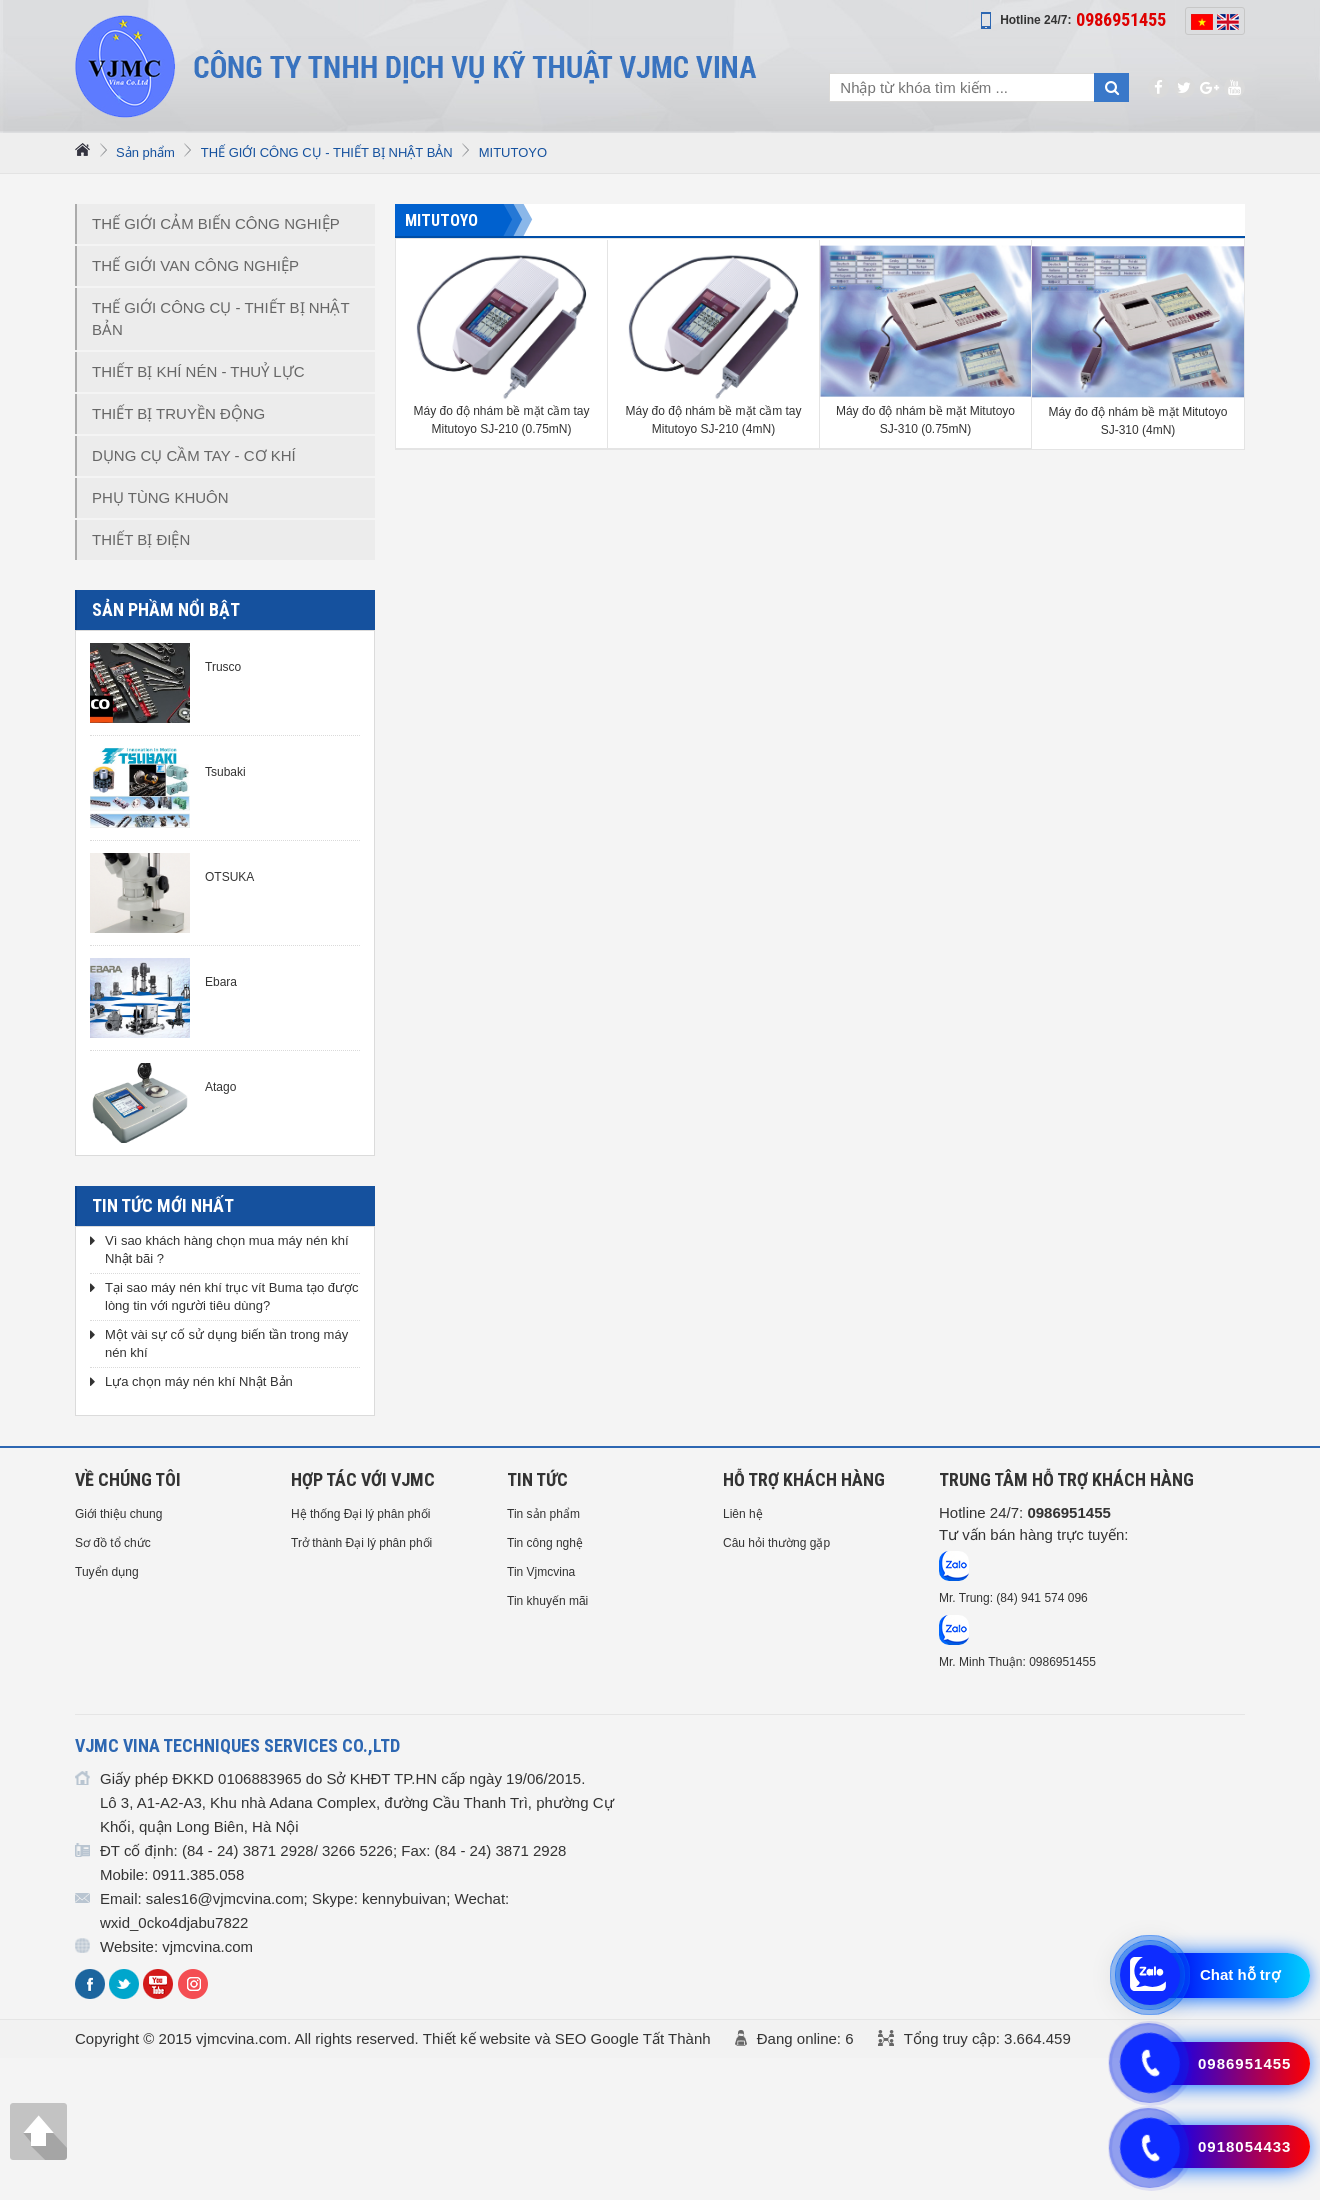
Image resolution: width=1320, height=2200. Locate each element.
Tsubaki (225, 772)
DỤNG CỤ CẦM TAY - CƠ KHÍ (194, 455)
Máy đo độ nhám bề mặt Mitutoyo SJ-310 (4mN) (1137, 421)
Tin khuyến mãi (547, 1601)
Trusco (223, 667)
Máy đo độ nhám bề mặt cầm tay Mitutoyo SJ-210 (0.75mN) (501, 420)
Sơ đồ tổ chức (113, 1543)
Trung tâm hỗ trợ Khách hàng (1066, 1479)
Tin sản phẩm (543, 1514)
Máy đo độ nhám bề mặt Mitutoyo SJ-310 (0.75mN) (925, 420)
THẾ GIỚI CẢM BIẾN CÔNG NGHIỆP (216, 223)
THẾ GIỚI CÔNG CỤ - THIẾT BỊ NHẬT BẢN (327, 152)
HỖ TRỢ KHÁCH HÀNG (804, 1479)
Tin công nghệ (545, 1543)
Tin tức (537, 1479)
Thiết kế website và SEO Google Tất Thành (567, 2038)
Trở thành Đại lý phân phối (361, 1543)
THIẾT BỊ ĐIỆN (141, 539)
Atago (220, 1087)
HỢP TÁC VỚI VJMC (363, 1479)
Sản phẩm (145, 152)
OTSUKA (229, 877)
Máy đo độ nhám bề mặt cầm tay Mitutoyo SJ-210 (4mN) (713, 420)
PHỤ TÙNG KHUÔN (160, 497)
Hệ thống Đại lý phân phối (360, 1514)
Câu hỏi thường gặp (776, 1543)
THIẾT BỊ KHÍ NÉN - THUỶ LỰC (198, 371)
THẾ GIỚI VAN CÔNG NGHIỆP (195, 265)
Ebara (221, 982)
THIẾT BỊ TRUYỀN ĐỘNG (178, 413)
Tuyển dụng (107, 1572)
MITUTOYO (513, 152)
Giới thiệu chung (118, 1514)
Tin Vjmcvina (541, 1572)
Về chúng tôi (128, 1479)
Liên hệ (743, 1514)
